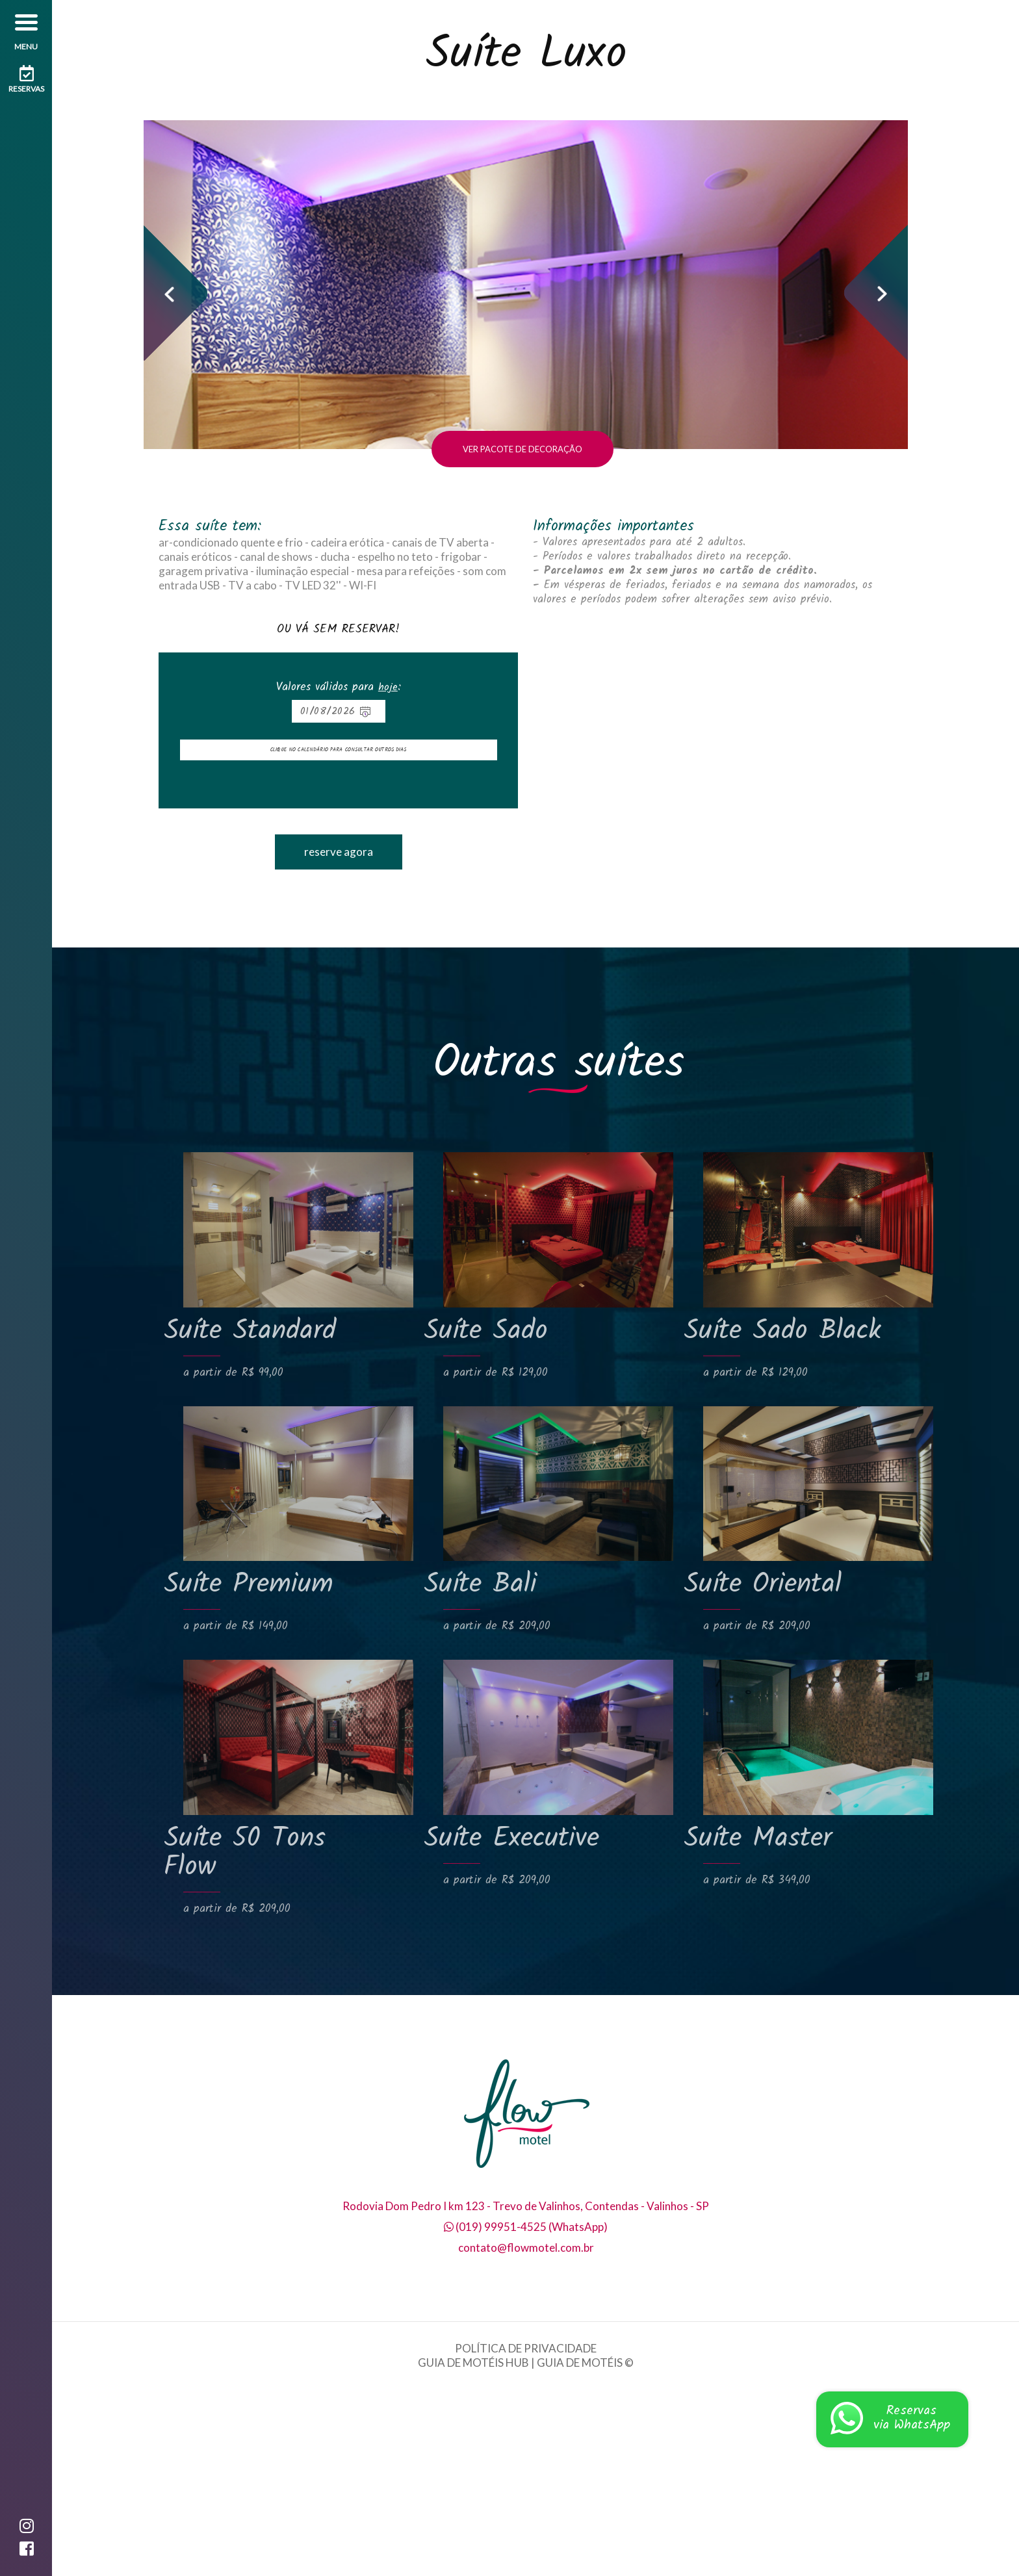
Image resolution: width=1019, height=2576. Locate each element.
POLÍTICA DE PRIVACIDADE (526, 2535)
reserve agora (338, 1038)
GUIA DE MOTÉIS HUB (473, 2549)
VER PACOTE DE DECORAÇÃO (522, 635)
